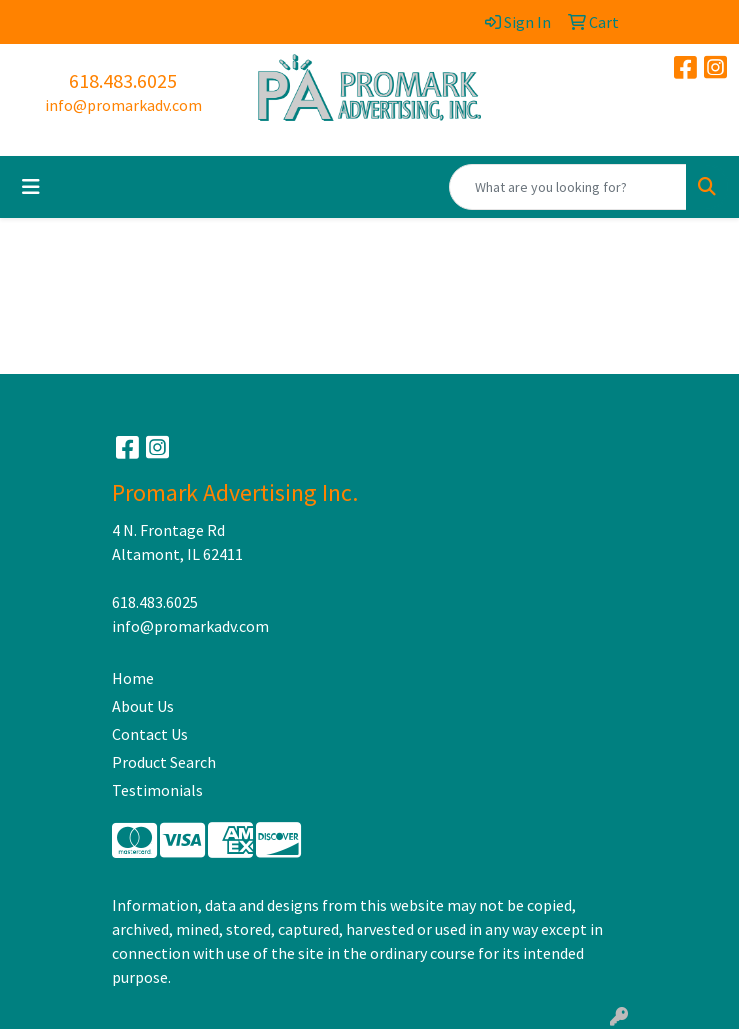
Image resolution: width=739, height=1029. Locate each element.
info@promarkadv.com (123, 105)
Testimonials (157, 790)
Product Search (164, 762)
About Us (143, 706)
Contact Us (150, 734)
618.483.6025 (123, 80)
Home (133, 678)
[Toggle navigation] (31, 187)
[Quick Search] (568, 187)
